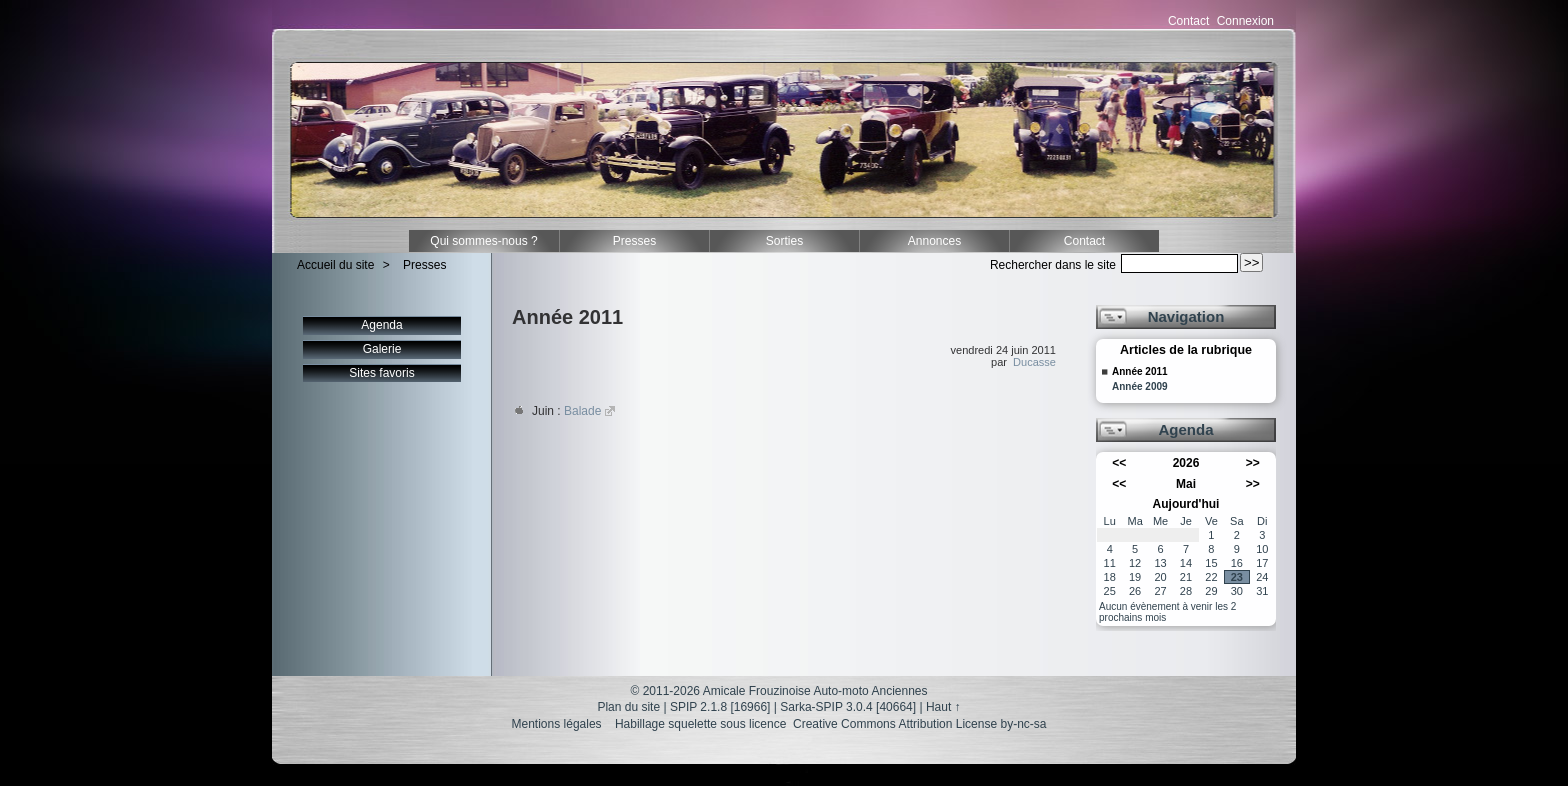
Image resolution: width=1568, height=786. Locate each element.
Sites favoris (381, 373)
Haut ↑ (943, 707)
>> (1253, 463)
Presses (634, 241)
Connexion (1245, 21)
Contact (1188, 21)
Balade (582, 411)
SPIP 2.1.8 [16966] (720, 707)
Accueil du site (335, 265)
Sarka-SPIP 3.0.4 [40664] (848, 707)
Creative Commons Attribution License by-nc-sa (919, 724)
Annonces (934, 241)
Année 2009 (1140, 387)
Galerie (382, 349)
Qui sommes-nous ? (483, 241)
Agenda (381, 325)
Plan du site (628, 707)
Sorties (784, 241)
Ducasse (1034, 362)
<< (1119, 463)
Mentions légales (557, 724)
